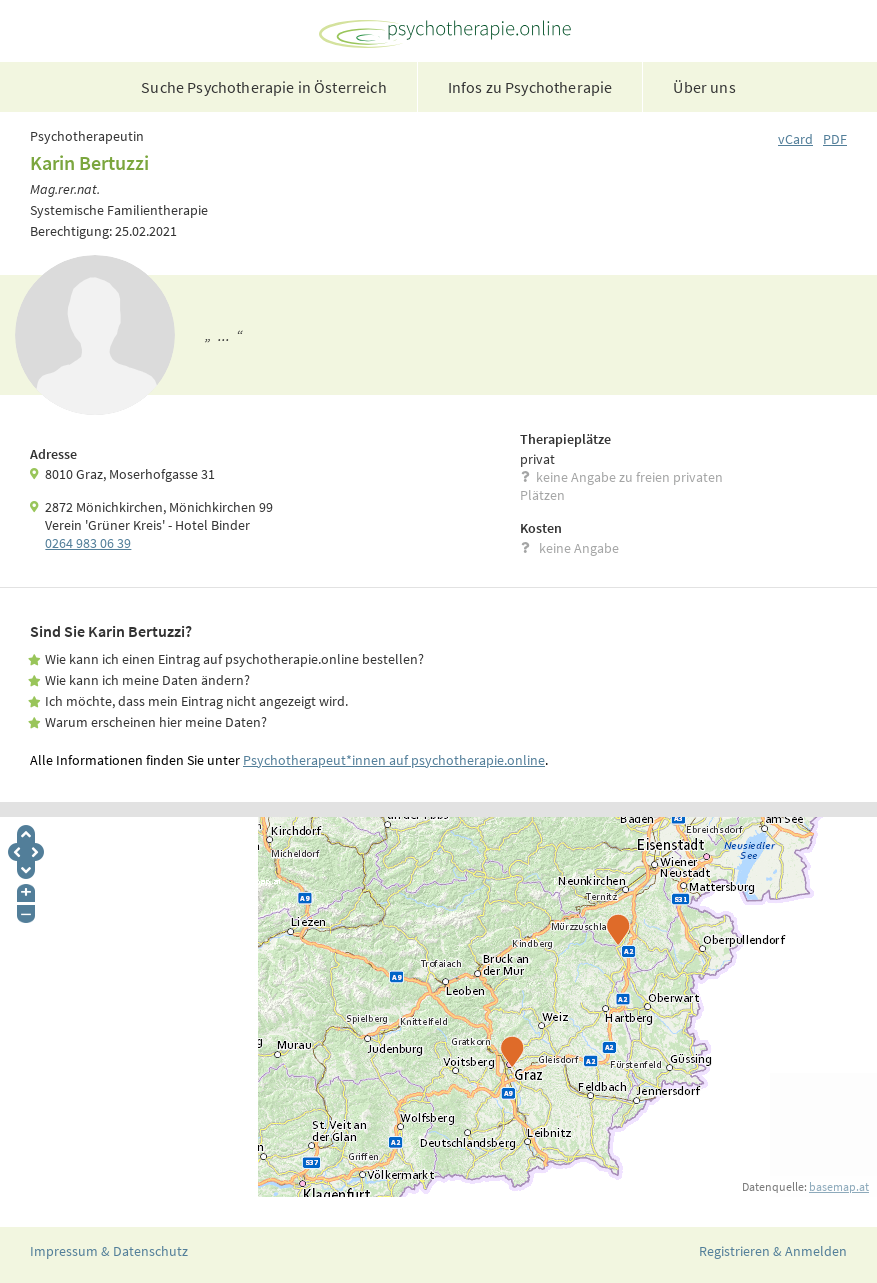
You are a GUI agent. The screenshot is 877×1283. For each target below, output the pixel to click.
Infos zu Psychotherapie (530, 87)
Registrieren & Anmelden (773, 1251)
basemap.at (839, 1186)
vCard (795, 139)
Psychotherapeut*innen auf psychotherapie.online (394, 760)
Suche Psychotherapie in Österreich (263, 87)
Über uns (704, 87)
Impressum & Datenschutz (109, 1251)
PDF (835, 139)
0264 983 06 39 (88, 543)
